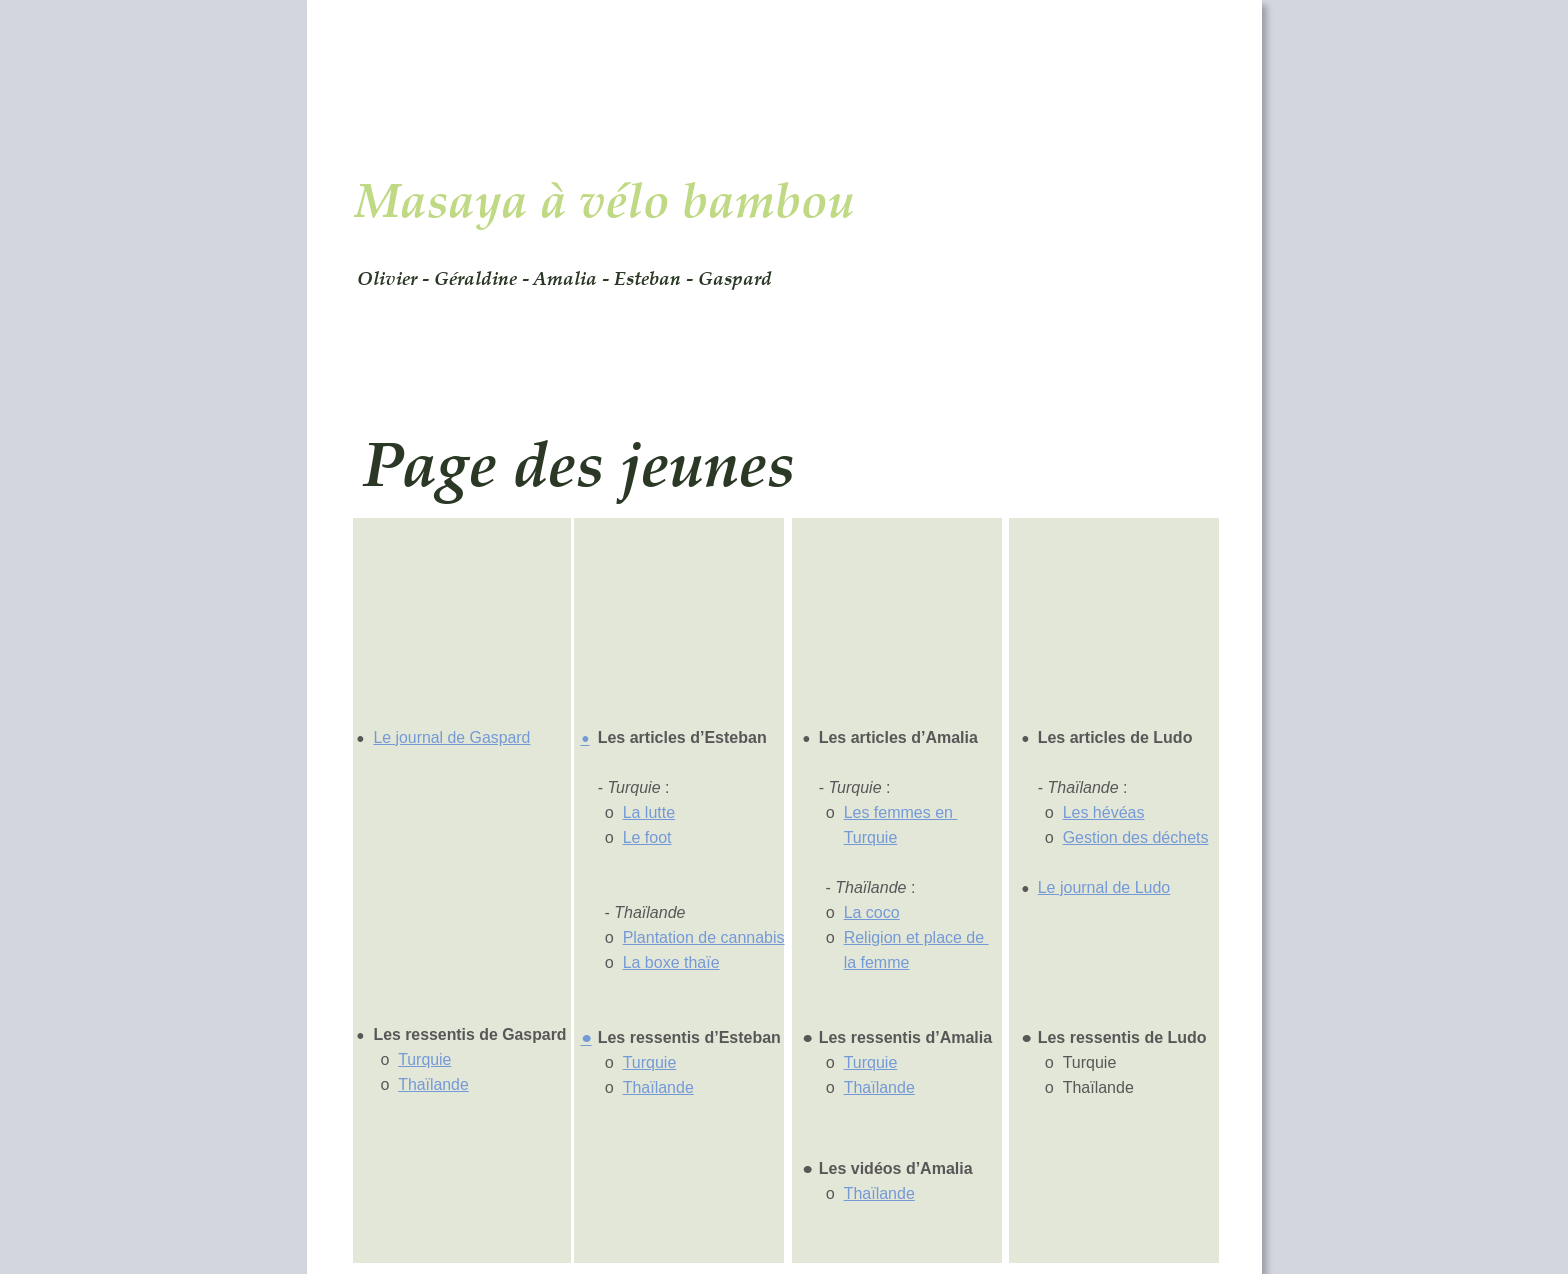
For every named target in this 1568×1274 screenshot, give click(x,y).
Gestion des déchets (1136, 837)
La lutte (649, 812)
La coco (872, 912)
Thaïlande (433, 1084)
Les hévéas (1104, 812)
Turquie (424, 1059)
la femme (877, 962)
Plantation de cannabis (704, 937)
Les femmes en (901, 812)
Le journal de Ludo (1104, 887)
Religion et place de (916, 937)
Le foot (647, 837)
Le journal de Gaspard (451, 737)
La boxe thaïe (671, 962)
